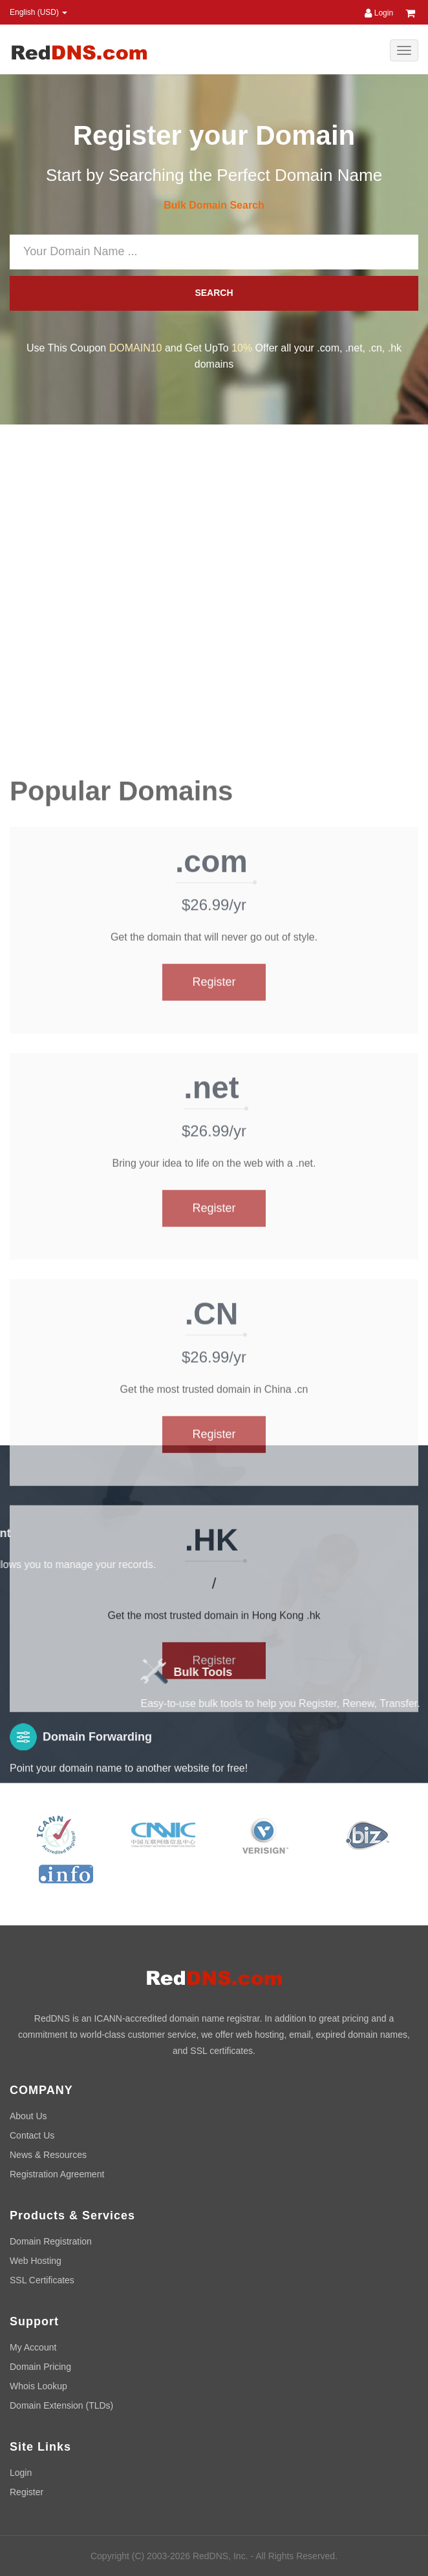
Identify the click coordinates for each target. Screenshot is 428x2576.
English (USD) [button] (38, 12)
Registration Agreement (57, 2174)
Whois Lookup (38, 2386)
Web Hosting (35, 2261)
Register (213, 1435)
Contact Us (32, 2135)
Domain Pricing (40, 2366)
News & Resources (48, 2155)
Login (379, 12)
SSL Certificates (42, 2280)
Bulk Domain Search (214, 205)
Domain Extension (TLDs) (61, 2405)
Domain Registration (51, 2241)
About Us (28, 2116)
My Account (33, 2347)
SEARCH (214, 293)
